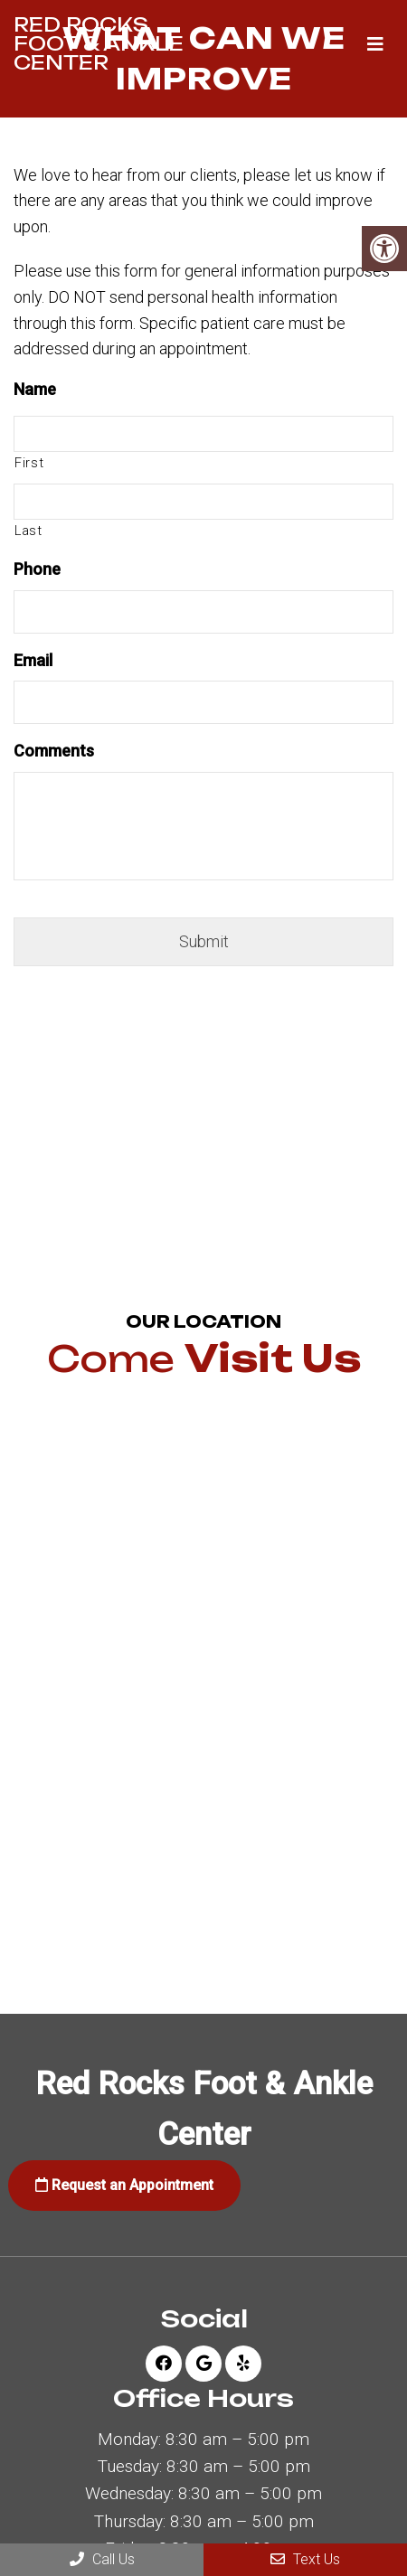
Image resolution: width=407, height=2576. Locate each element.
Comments (54, 750)
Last (28, 530)
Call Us (102, 2559)
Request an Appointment (124, 2185)
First (28, 463)
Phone (37, 568)
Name (35, 389)
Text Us (305, 2559)
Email (33, 660)
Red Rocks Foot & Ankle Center (99, 43)
